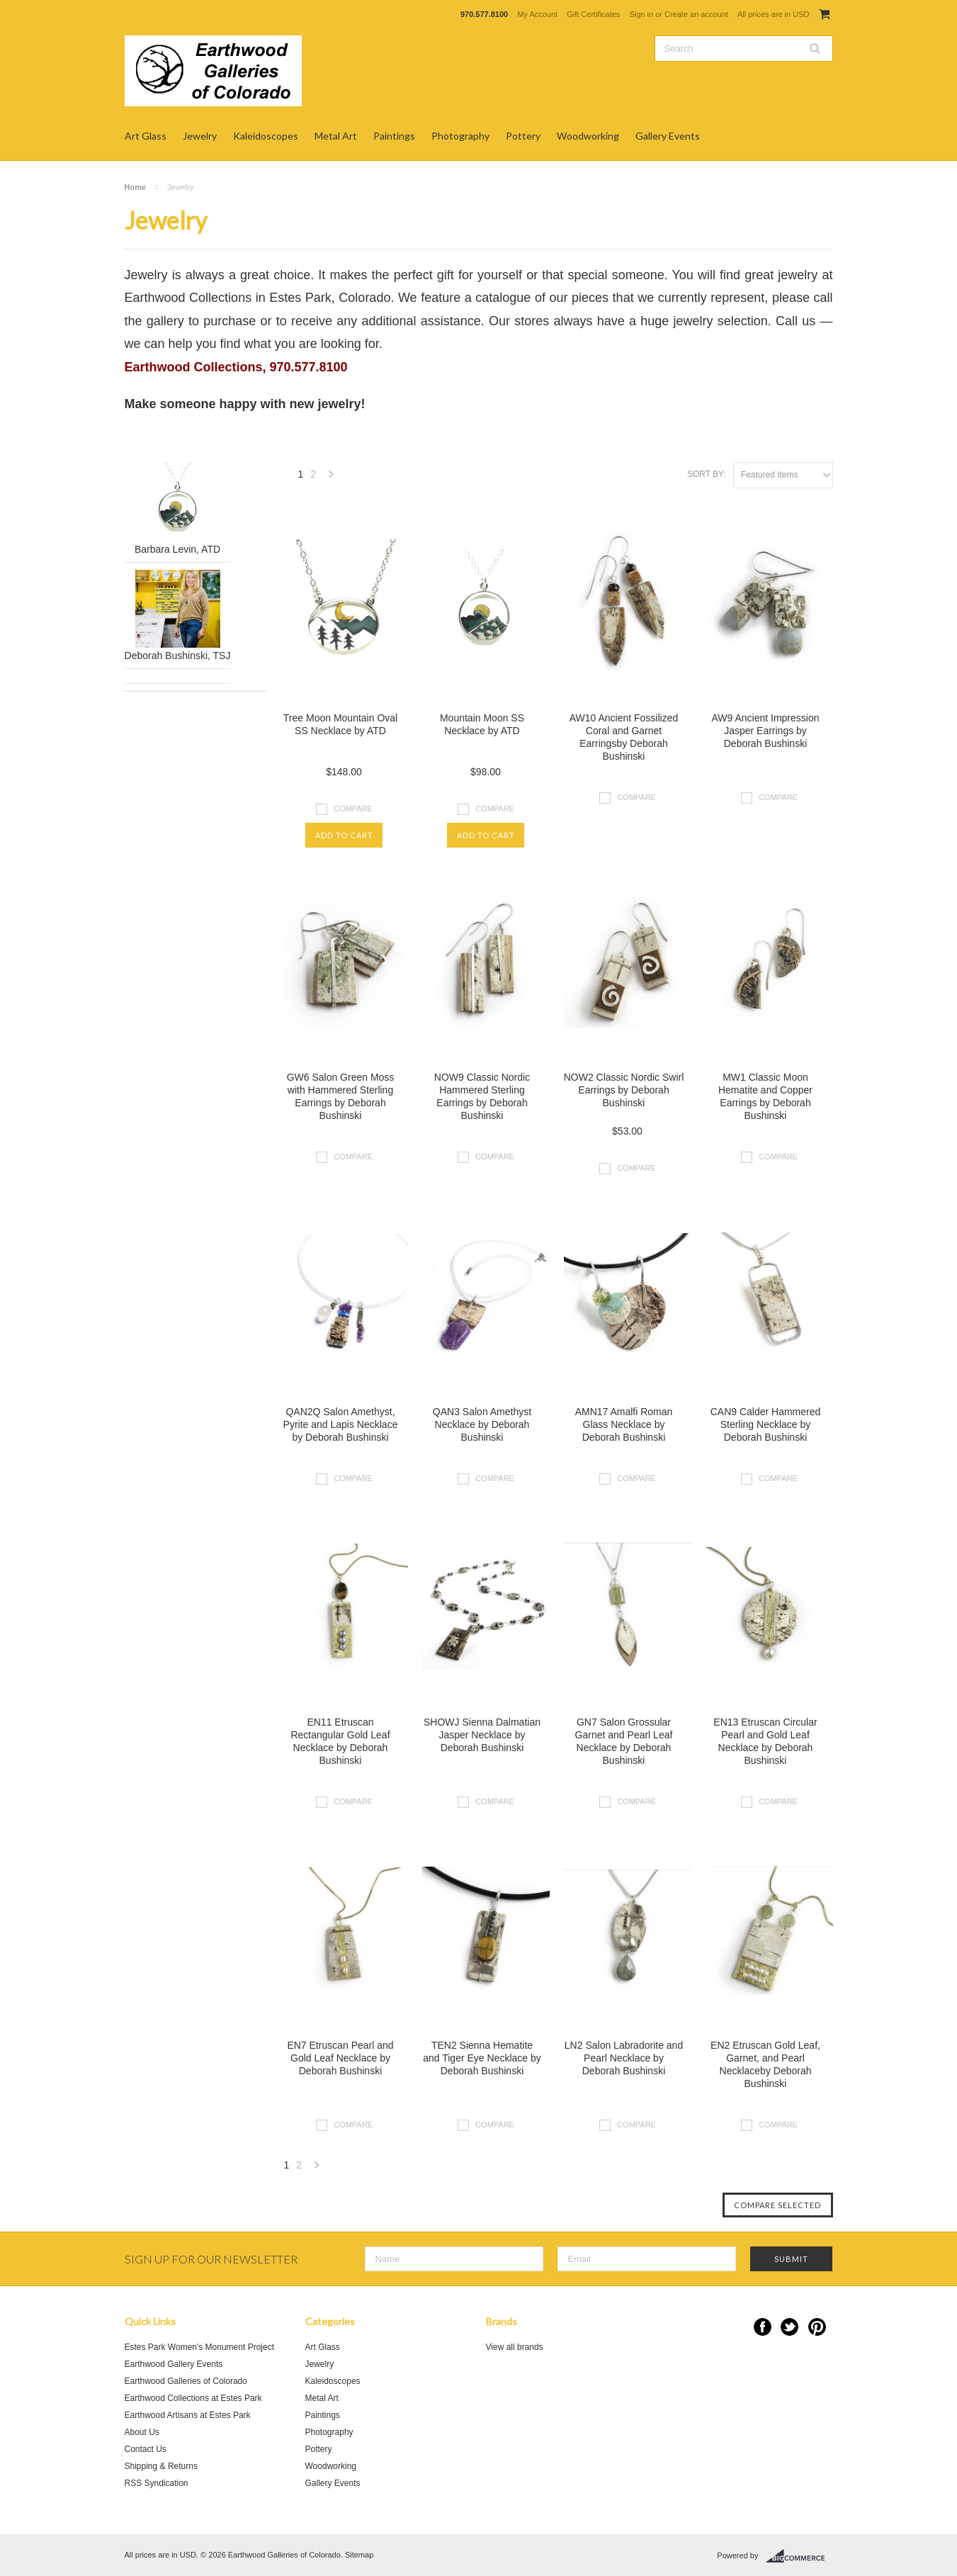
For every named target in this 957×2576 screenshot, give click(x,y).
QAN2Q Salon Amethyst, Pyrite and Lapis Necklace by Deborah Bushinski (340, 1424)
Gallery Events (667, 136)
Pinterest (817, 2327)
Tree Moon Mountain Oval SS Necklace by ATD (340, 724)
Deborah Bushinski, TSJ (178, 655)
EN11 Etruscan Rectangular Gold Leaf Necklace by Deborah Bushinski (340, 1741)
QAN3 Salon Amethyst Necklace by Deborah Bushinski (482, 1424)
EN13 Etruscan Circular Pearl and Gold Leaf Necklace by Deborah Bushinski (765, 1741)
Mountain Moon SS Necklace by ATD (482, 724)
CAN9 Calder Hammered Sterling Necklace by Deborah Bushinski (765, 1424)
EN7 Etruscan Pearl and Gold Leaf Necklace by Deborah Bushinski (340, 2058)
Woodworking (588, 136)
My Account (537, 14)
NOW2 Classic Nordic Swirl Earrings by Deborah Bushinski (624, 1090)
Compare (353, 808)
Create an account (696, 14)
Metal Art (336, 136)
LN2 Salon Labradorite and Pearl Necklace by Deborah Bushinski (624, 2058)
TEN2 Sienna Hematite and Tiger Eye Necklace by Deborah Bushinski (482, 2058)
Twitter (789, 2327)
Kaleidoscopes (265, 136)
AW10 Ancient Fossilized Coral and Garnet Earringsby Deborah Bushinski (624, 737)
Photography (460, 136)
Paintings (394, 136)
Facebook (762, 2327)
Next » (331, 478)
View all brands (514, 2347)
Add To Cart (344, 835)
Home (136, 187)
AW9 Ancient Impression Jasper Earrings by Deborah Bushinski (766, 730)
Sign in (641, 14)
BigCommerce (799, 2556)
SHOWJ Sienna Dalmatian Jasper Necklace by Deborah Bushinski (482, 1734)
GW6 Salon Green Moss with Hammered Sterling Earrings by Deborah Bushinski (341, 1096)
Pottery (523, 136)
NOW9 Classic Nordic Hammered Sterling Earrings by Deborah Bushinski (482, 1096)
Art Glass (145, 136)
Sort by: (706, 474)
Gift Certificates (593, 14)
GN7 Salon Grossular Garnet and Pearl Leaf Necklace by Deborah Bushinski (624, 1741)
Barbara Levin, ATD (177, 549)
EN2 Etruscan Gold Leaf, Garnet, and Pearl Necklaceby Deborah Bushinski (765, 2064)
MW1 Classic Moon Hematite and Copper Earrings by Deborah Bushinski (765, 1096)
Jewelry (200, 136)
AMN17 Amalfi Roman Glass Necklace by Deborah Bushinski (624, 1424)
